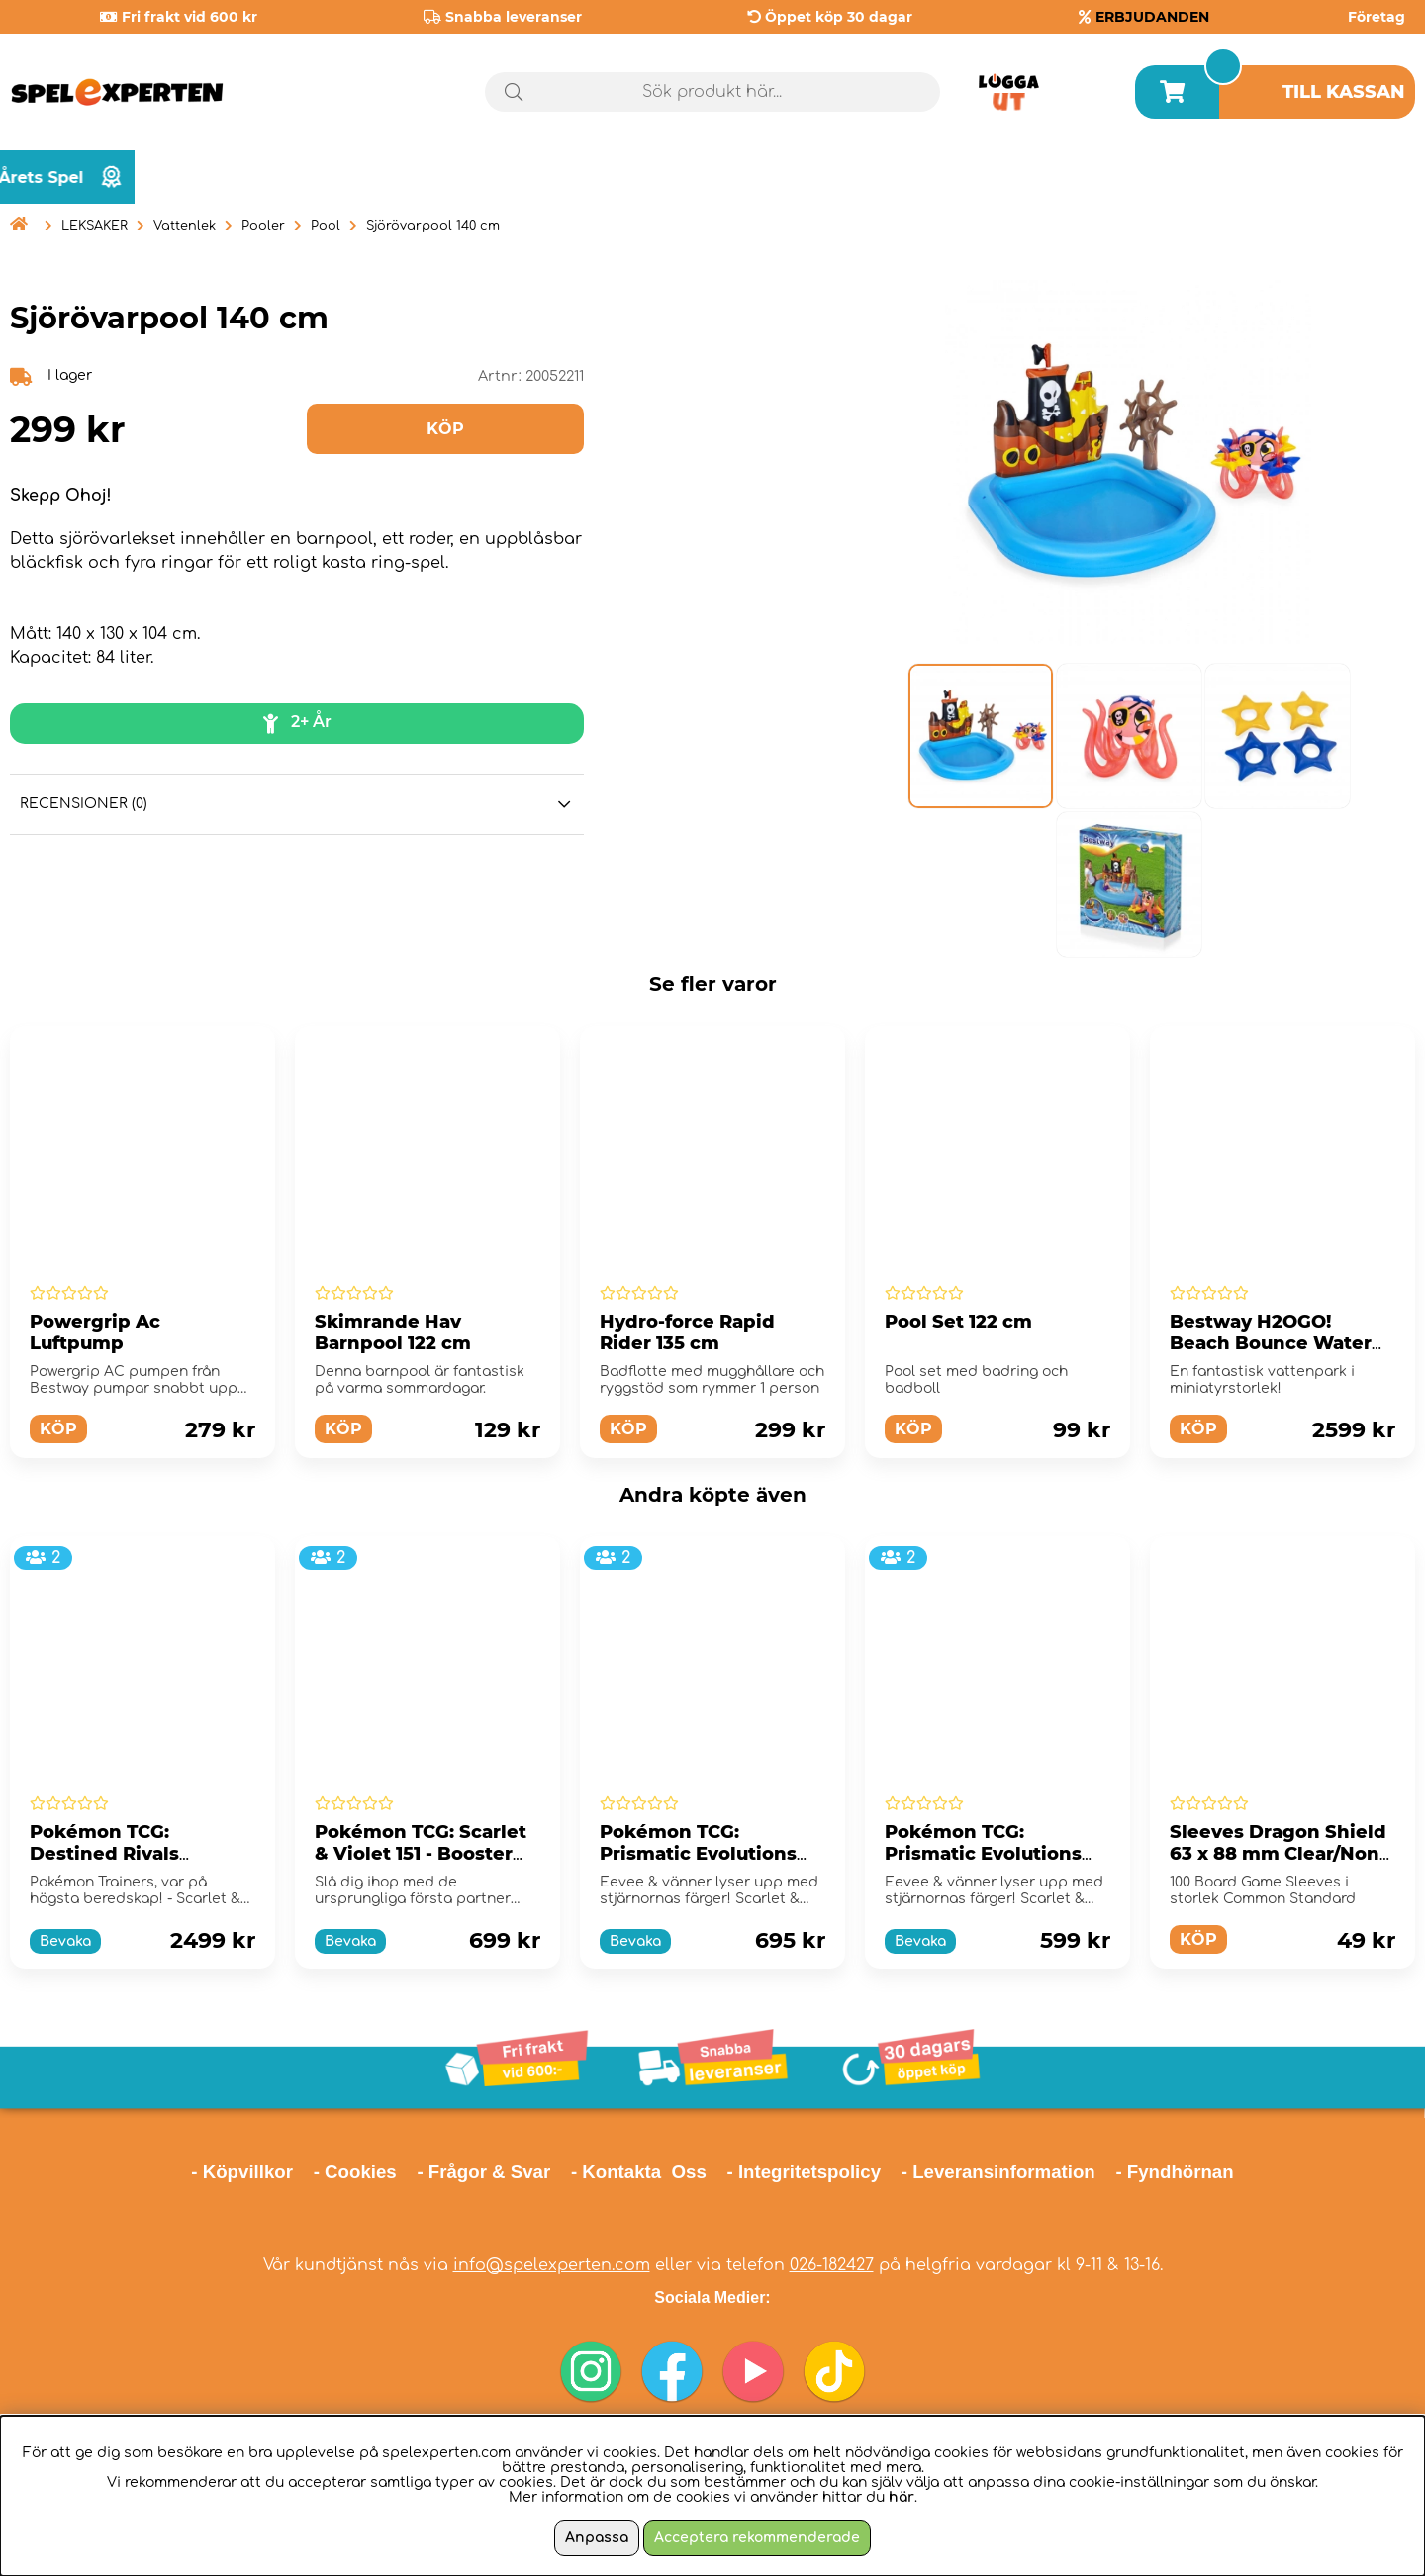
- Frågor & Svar (483, 2172)
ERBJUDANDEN (1152, 17)
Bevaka (65, 1941)
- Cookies (355, 2172)
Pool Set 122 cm (958, 1322)
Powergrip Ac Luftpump (95, 1332)
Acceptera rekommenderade (757, 2537)
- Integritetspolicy (804, 2172)
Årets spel (1331, 177)
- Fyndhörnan (1174, 2172)
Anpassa (596, 2537)
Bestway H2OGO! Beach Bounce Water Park (1271, 1343)
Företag (1376, 17)
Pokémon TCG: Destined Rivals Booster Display (105, 1853)
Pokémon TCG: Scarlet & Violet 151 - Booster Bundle (420, 1853)
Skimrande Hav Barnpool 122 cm (393, 1332)
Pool (325, 225)
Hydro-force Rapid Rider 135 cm (687, 1332)
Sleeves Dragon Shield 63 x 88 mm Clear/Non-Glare (1278, 1853)
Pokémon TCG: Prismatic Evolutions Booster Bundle (983, 1853)
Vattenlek (184, 225)
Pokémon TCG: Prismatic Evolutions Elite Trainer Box (698, 1853)
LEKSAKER (94, 225)
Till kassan (1343, 92)
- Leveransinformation (998, 2172)
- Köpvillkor (242, 2172)
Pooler (263, 225)
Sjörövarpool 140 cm (433, 225)
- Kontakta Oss (639, 2172)
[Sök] (712, 92)
